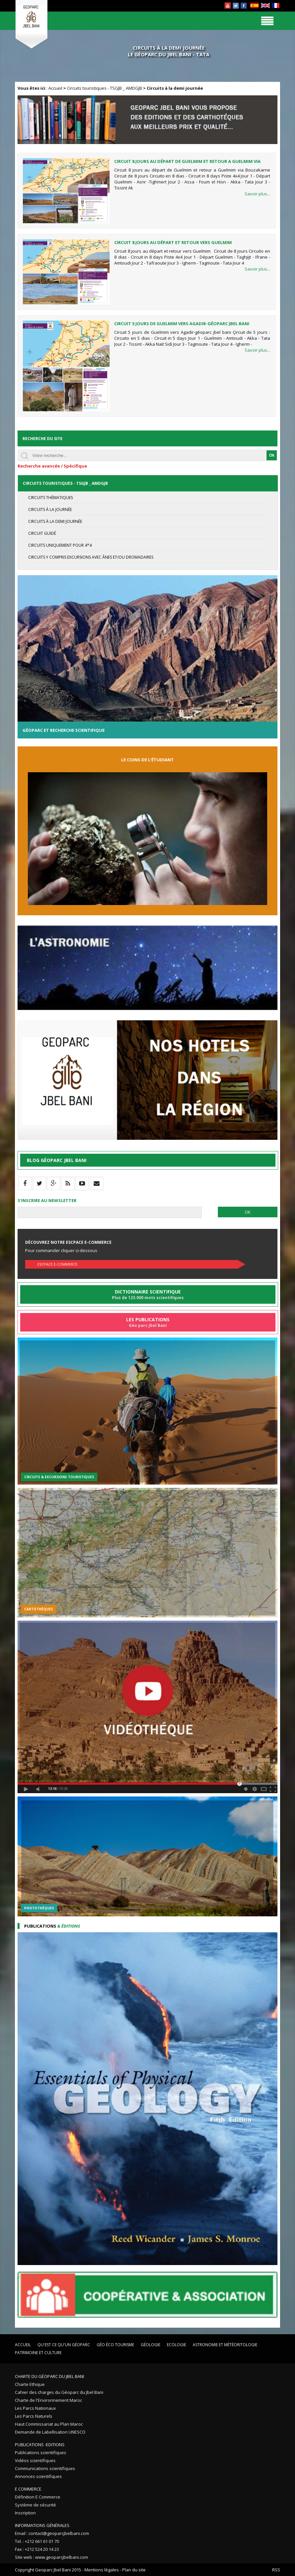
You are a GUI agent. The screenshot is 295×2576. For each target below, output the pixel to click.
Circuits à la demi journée (55, 521)
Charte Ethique (30, 2384)
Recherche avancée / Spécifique (52, 466)
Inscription (25, 2513)
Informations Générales (42, 2525)
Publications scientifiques (40, 2452)
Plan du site (134, 2570)
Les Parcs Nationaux (35, 2408)
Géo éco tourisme (115, 2345)
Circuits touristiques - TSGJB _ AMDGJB (104, 88)
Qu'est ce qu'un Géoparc (63, 2345)
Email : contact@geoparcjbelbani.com (52, 2533)
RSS (276, 2570)
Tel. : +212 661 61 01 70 (37, 2541)
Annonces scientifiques (38, 2476)
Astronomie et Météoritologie (225, 2345)
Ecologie (176, 2345)
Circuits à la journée (50, 509)
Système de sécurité (35, 2505)
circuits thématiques (50, 497)
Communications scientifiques (45, 2468)
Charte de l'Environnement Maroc (48, 2400)
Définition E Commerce (37, 2497)
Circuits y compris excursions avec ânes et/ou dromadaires (90, 557)
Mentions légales (101, 2570)
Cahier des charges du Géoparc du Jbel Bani (59, 2392)
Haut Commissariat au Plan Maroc (49, 2424)
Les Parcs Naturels (33, 2416)
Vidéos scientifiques (35, 2460)
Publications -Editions (40, 2445)
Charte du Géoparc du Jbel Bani (49, 2376)
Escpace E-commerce (57, 1264)
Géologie (150, 2345)
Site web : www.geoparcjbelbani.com (51, 2557)
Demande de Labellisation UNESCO (50, 2432)
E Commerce (28, 2489)
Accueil (55, 88)
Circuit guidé (42, 533)
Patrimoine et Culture (38, 2352)
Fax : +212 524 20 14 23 (37, 2549)
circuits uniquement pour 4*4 (60, 545)
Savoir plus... (257, 194)
